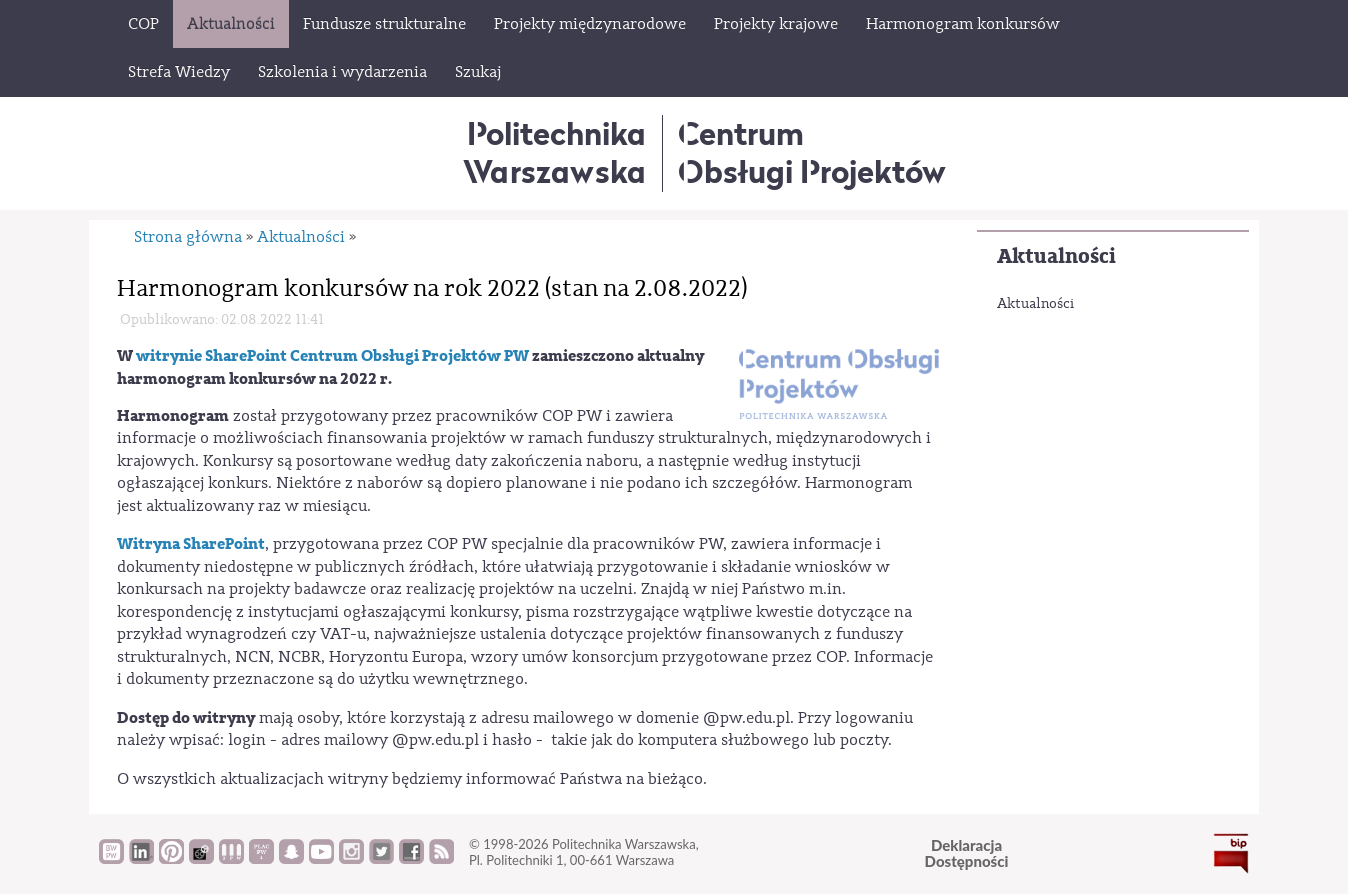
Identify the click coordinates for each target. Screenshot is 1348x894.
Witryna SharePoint (191, 544)
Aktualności (1056, 256)
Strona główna (188, 237)
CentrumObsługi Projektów (812, 152)
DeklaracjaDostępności (967, 853)
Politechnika (554, 152)
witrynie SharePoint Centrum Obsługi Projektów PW (332, 356)
